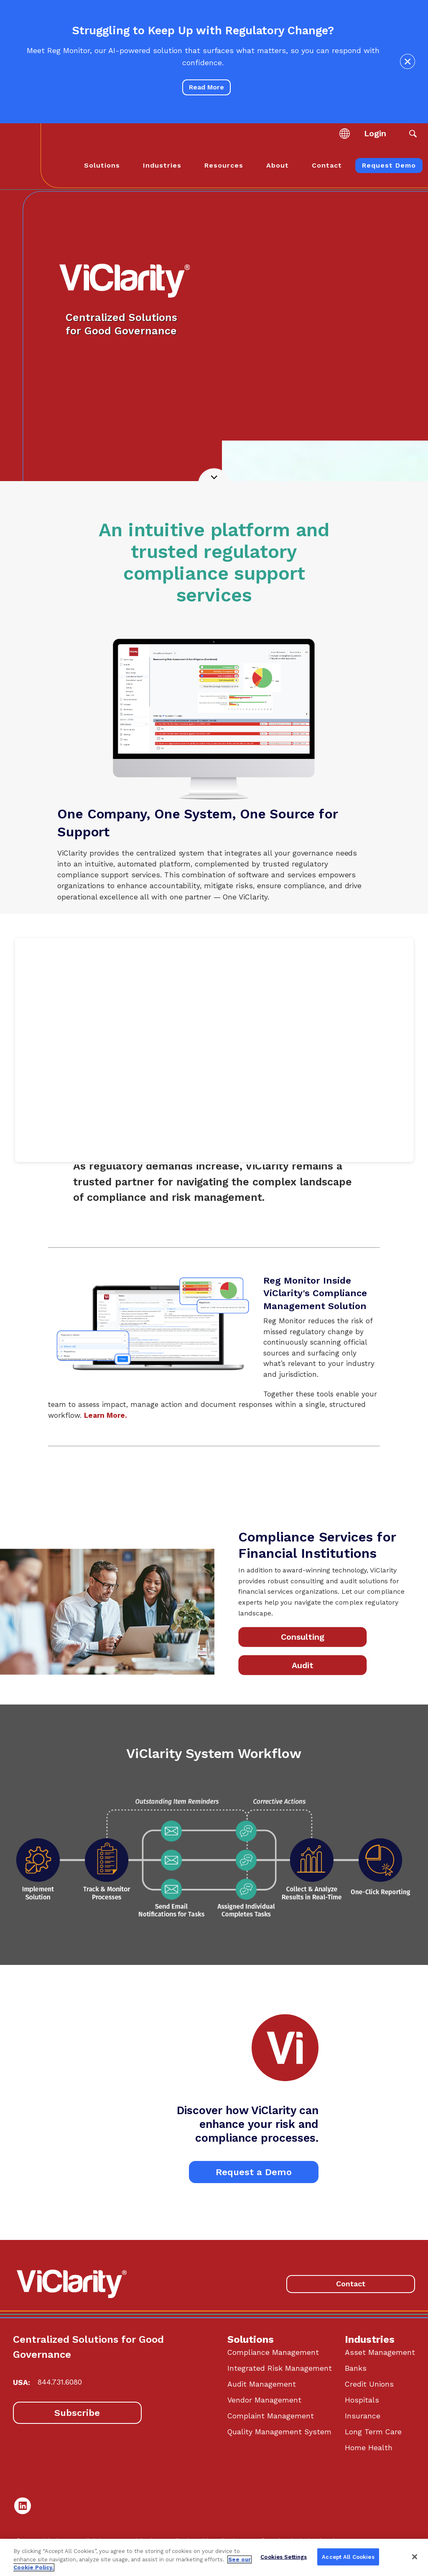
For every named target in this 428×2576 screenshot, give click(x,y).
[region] (214, 2557)
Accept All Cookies (348, 2556)
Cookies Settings (283, 2556)
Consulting (302, 1637)
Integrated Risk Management (279, 2368)
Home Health (368, 2448)
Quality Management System (279, 2432)
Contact (350, 2283)
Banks (356, 2368)
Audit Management (261, 2384)
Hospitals (362, 2400)
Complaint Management (270, 2416)
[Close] (414, 2557)
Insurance (362, 2416)
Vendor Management (264, 2400)
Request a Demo (254, 2172)
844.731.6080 (60, 2382)
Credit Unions (369, 2384)
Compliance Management (273, 2352)
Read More (206, 87)
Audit (302, 1665)
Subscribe (77, 2413)
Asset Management (380, 2352)
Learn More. (105, 1415)
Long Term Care (373, 2432)
